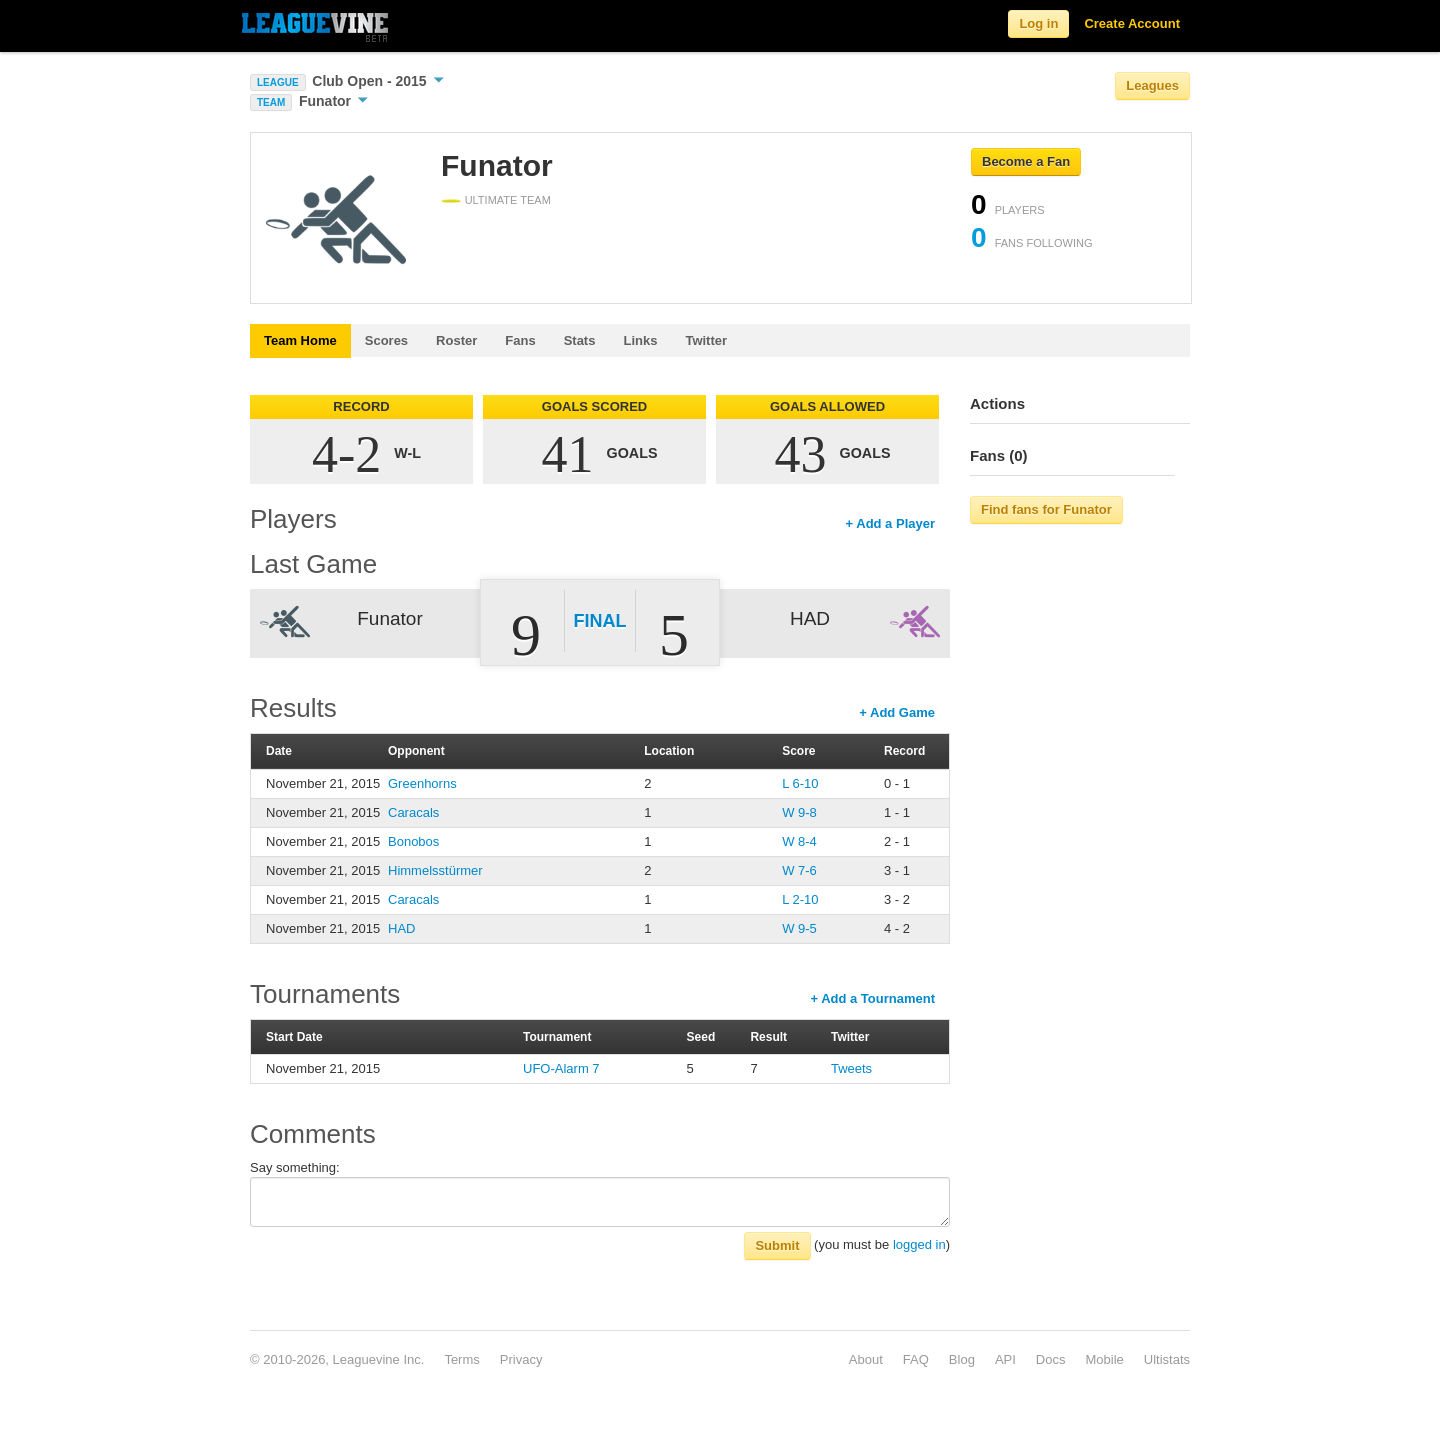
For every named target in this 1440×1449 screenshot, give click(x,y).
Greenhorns (422, 783)
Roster (456, 340)
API (1005, 1359)
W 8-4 (799, 841)
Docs (1051, 1359)
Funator (333, 101)
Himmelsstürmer (435, 870)
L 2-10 (800, 899)
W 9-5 (799, 928)
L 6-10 (800, 783)
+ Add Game (897, 712)
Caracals (413, 812)
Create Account (1132, 23)
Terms (461, 1359)
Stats (580, 340)
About (866, 1359)
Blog (962, 1359)
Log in (1038, 23)
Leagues (1152, 85)
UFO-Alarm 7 (561, 1068)
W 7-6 (799, 870)
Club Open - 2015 (377, 81)
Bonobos (413, 841)
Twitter (706, 340)
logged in (919, 1244)
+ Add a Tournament (872, 998)
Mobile (1104, 1359)
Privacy (521, 1359)
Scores (386, 340)
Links (640, 340)
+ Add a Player (890, 523)
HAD (401, 928)
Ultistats (1167, 1359)
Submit (777, 1245)
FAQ (916, 1359)
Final (600, 621)
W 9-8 (799, 812)
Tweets (851, 1068)
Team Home (300, 340)
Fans (520, 340)
